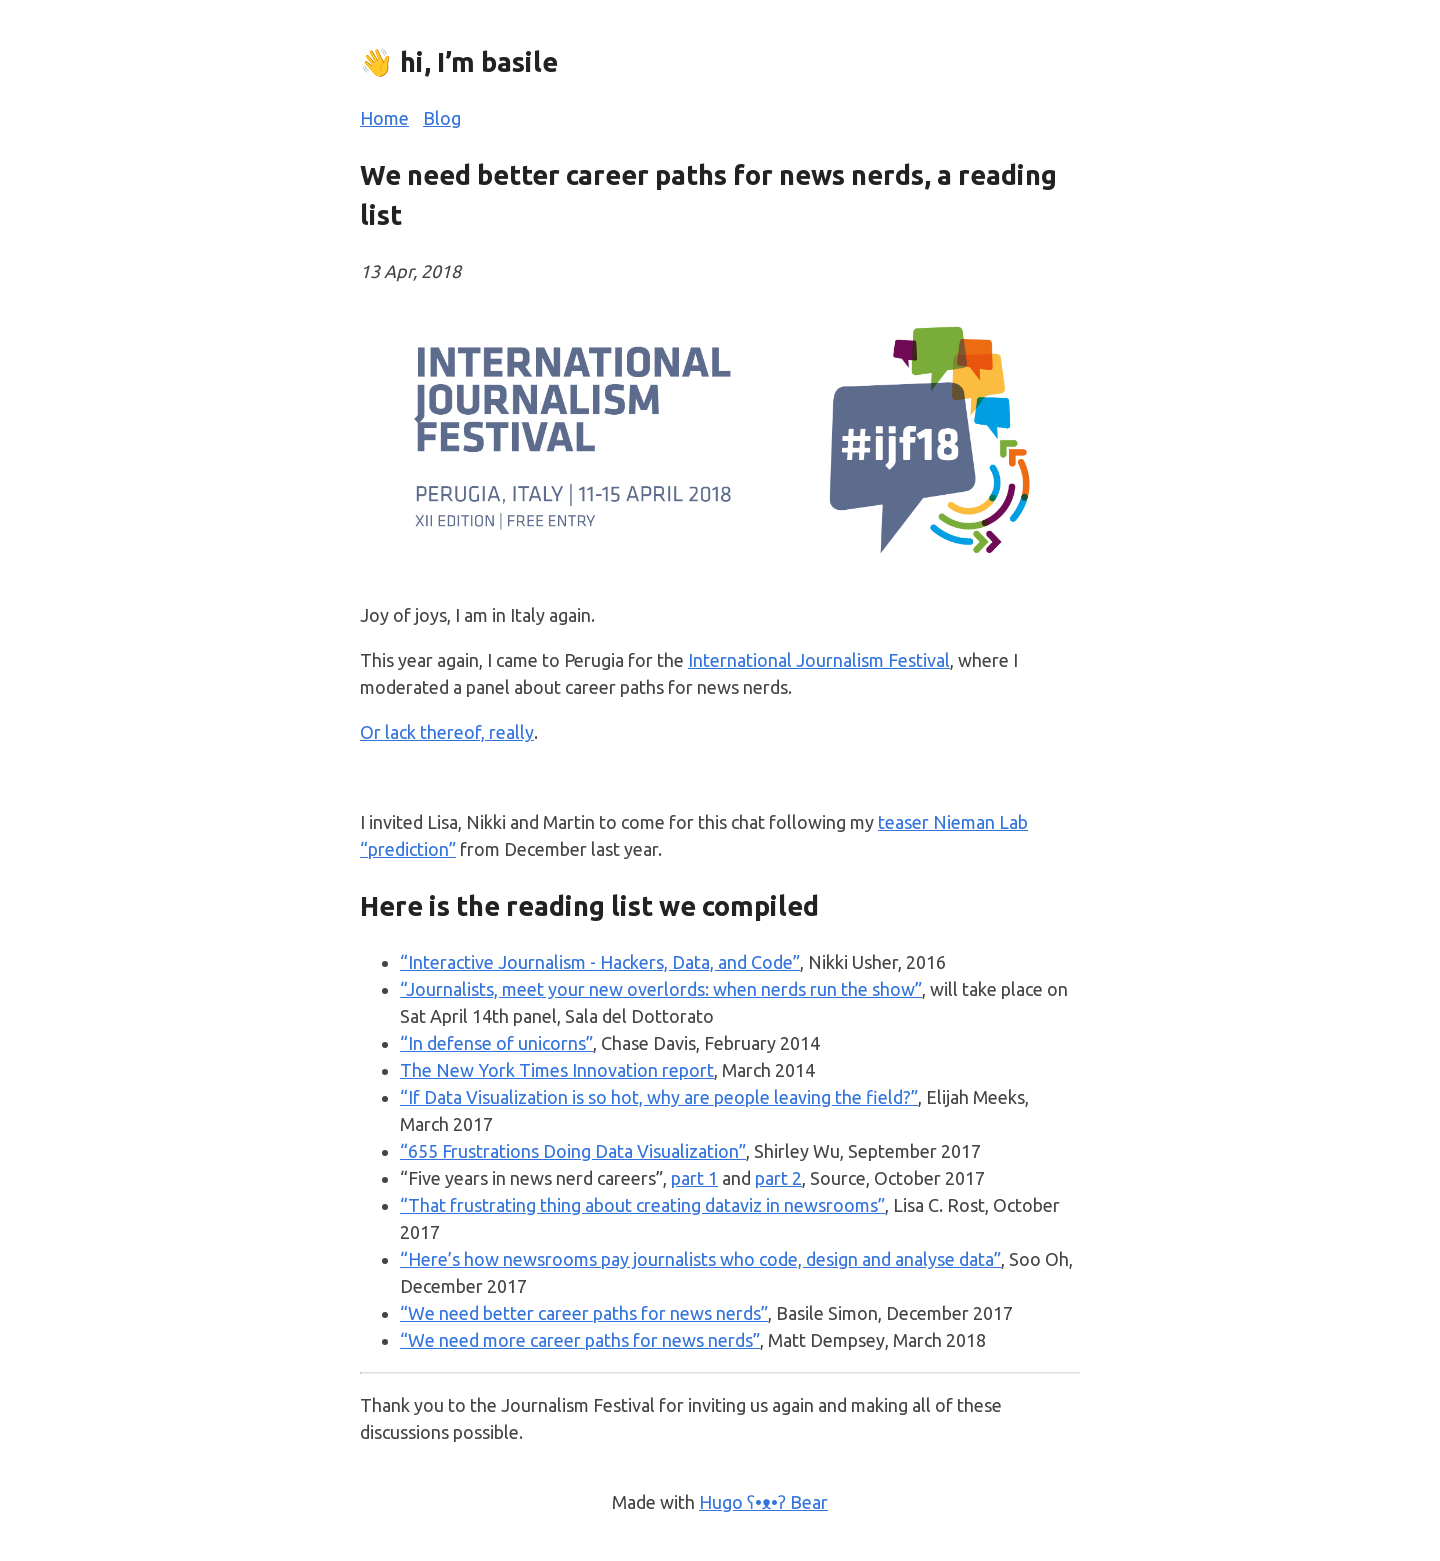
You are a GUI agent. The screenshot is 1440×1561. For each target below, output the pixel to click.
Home (384, 118)
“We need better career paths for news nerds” (584, 1313)
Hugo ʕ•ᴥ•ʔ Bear (763, 1502)
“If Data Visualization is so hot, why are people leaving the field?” (659, 1097)
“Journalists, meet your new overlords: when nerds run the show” (661, 989)
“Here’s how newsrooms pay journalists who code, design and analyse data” (700, 1259)
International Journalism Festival (819, 660)
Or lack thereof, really (447, 732)
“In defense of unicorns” (496, 1043)
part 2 (778, 1178)
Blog (442, 118)
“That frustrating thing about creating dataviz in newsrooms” (642, 1205)
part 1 (694, 1178)
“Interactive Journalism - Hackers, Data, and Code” (600, 962)
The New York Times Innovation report (557, 1070)
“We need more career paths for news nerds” (580, 1340)
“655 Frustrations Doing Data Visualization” (573, 1151)
